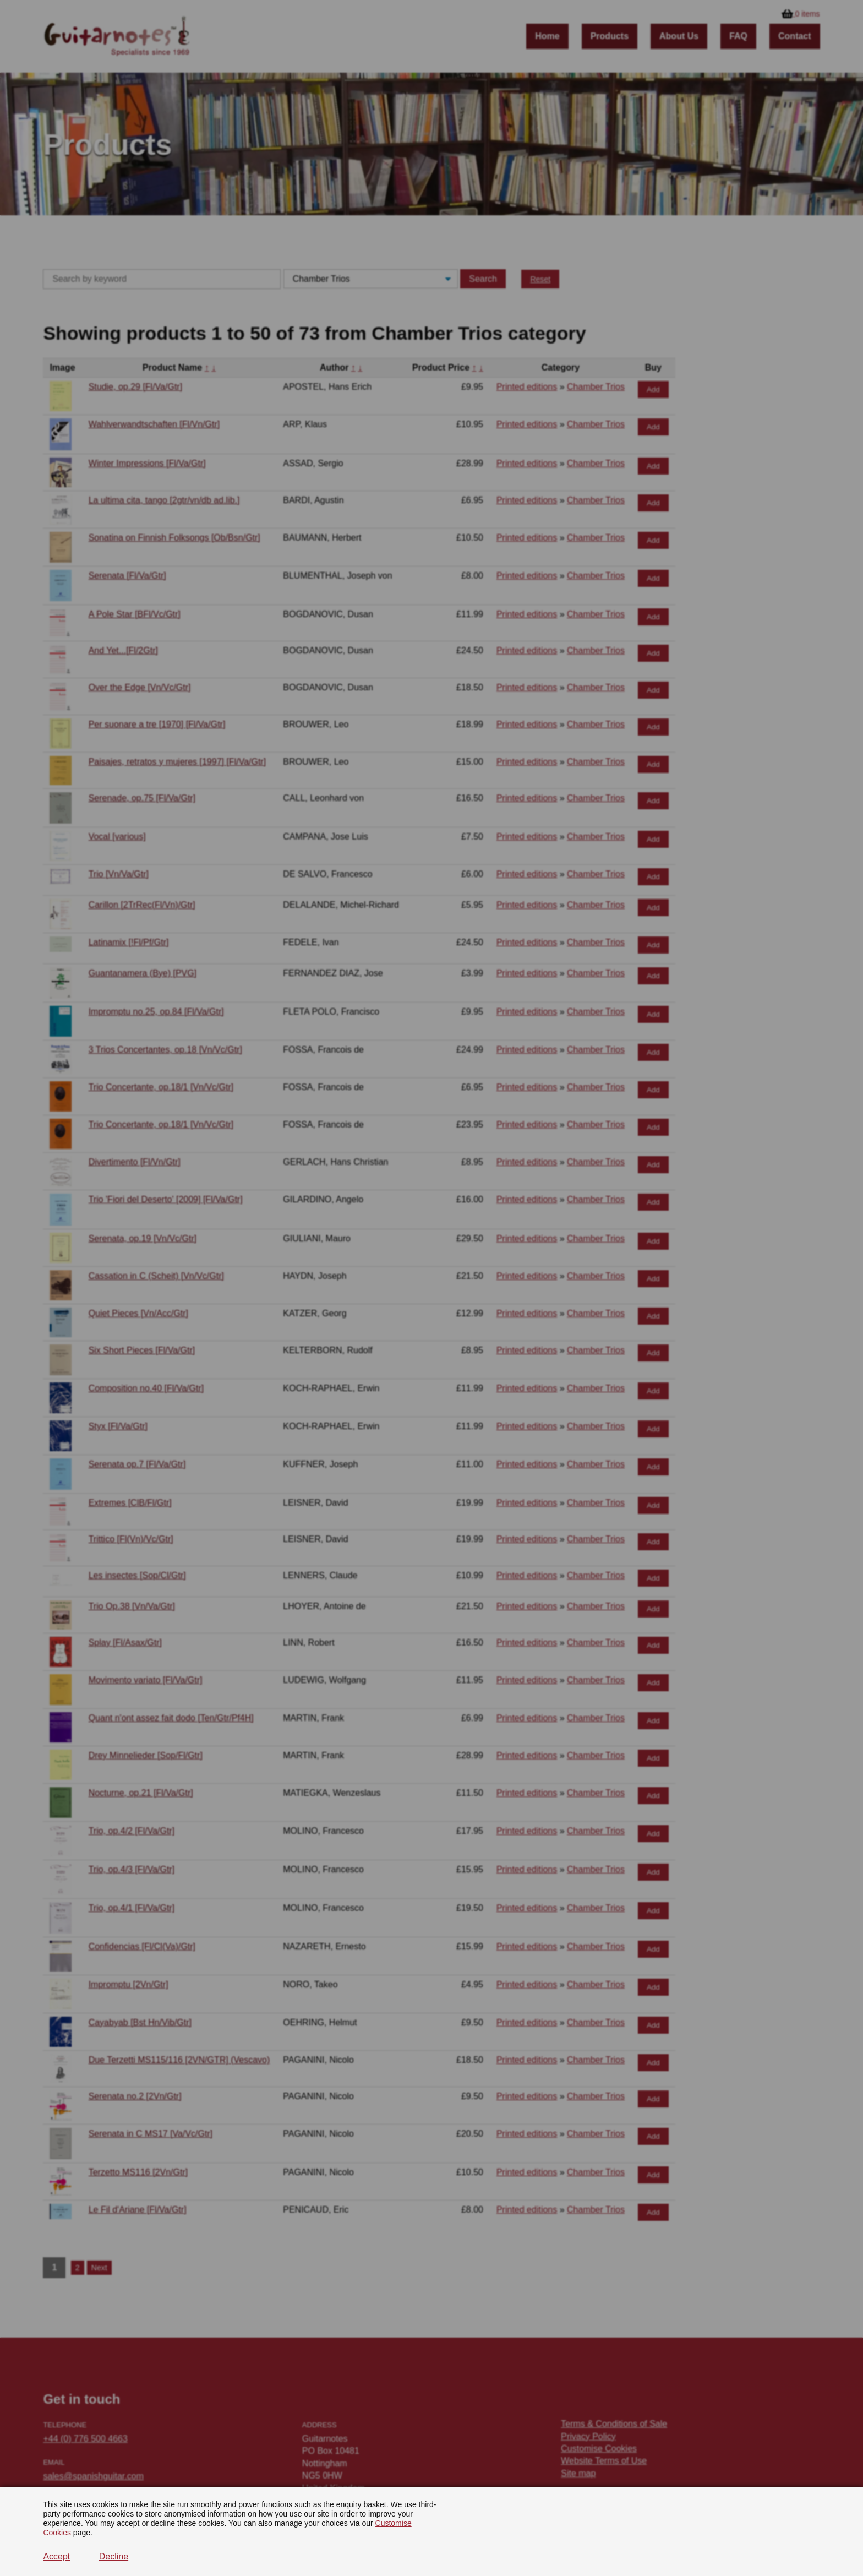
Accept (56, 2556)
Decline (113, 2556)
